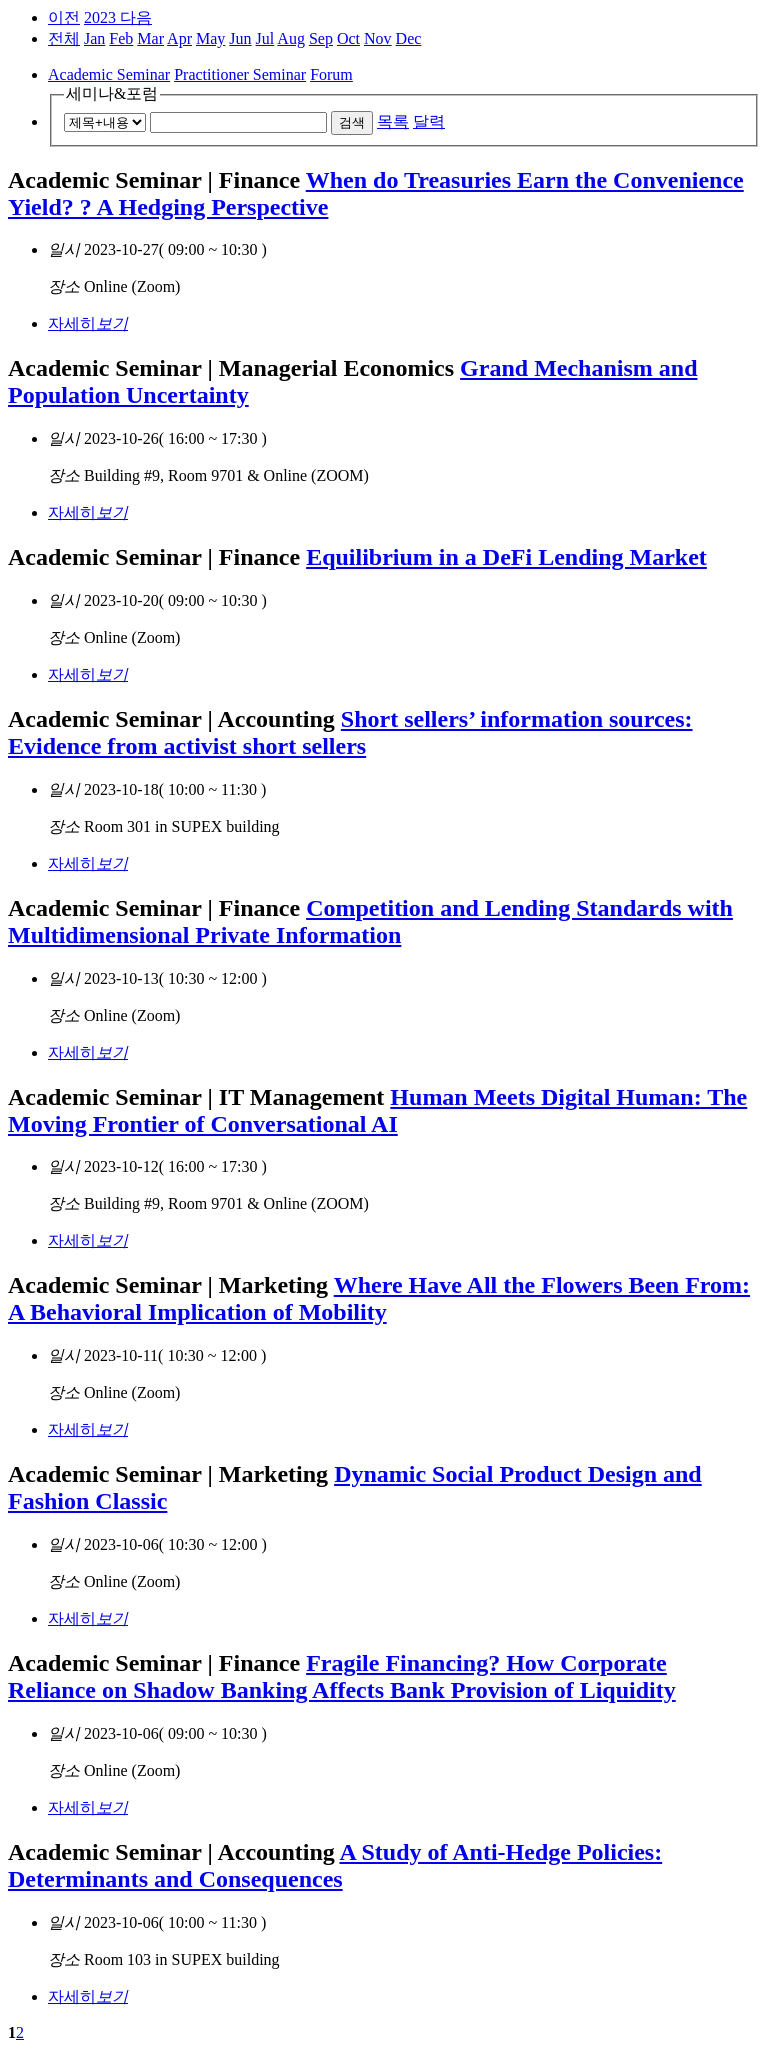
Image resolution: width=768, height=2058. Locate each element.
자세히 (88, 323)
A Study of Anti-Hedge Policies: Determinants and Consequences (335, 1865)
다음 (136, 17)
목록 (393, 121)
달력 (429, 121)
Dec (409, 38)
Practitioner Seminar (240, 74)
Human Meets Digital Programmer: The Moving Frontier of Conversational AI (377, 1110)
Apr (179, 38)
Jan (94, 38)
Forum (331, 74)
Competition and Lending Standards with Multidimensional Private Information (370, 921)
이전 (64, 17)
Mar (150, 38)
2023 (102, 17)
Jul (265, 38)
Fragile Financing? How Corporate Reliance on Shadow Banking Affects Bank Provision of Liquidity (342, 1676)
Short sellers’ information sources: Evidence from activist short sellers (350, 732)
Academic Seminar (109, 74)
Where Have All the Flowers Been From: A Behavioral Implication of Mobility (379, 1298)
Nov (378, 38)
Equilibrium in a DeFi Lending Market (506, 557)
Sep (321, 38)
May (210, 38)
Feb (121, 38)
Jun (240, 38)
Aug (291, 38)
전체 (64, 38)
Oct (348, 38)
